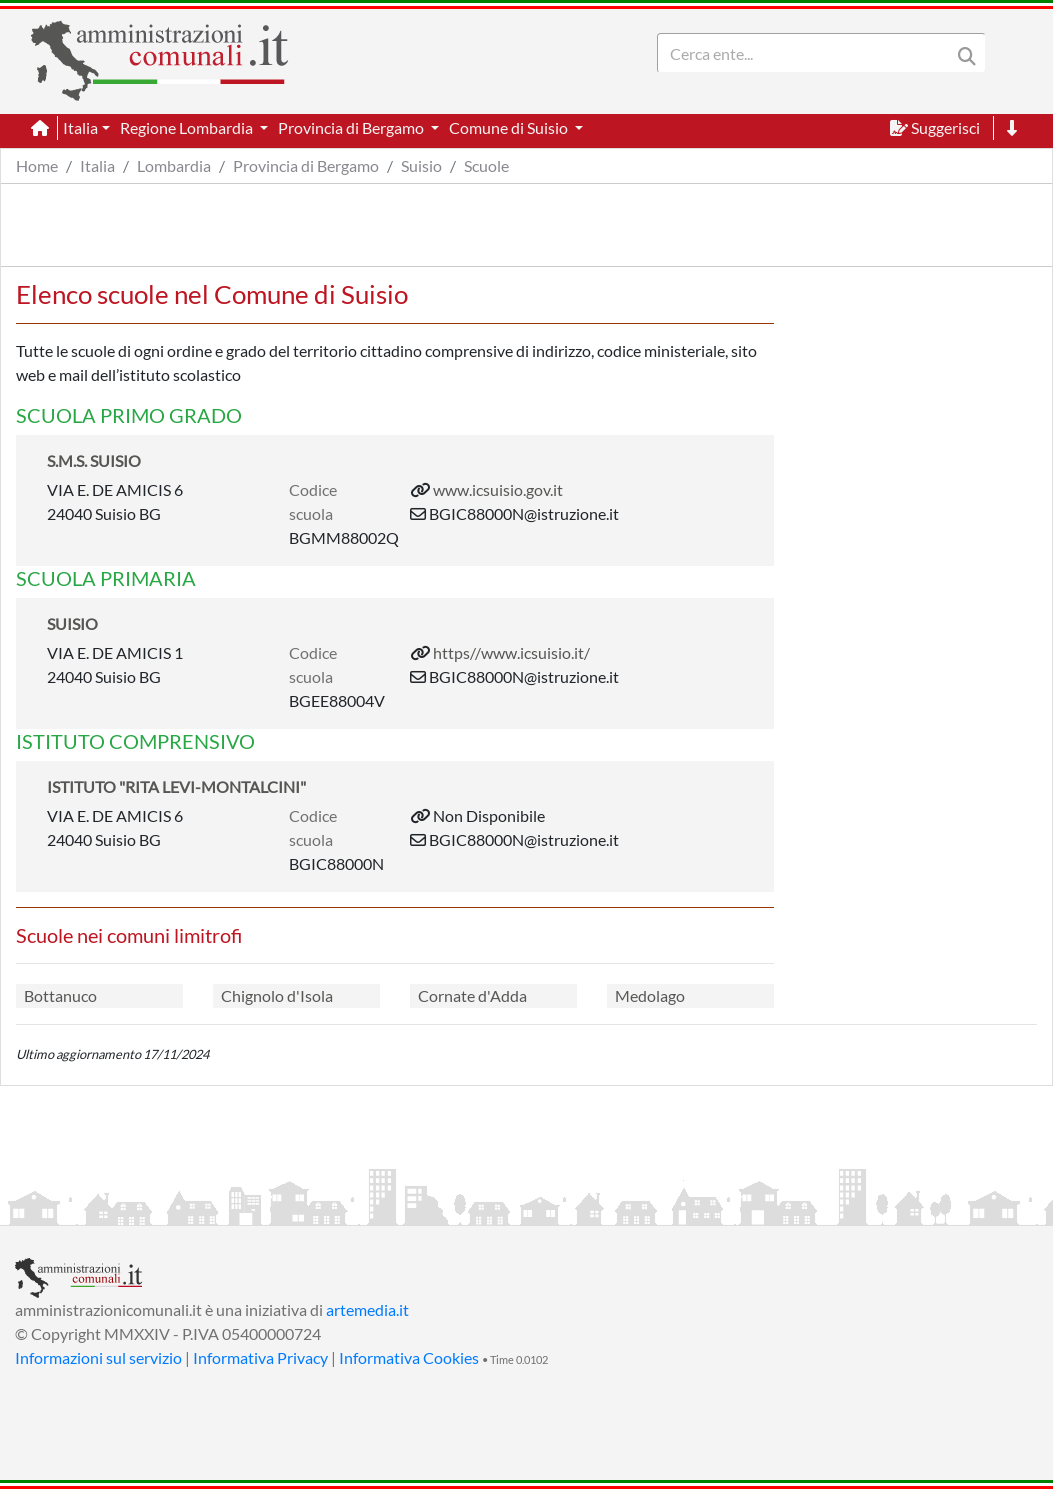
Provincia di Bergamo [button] (352, 127)
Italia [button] (80, 127)
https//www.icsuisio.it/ (511, 652)
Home (37, 165)
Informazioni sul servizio (98, 1357)
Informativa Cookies (409, 1357)
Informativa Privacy (260, 1357)
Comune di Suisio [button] (510, 127)
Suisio (421, 165)
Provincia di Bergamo (306, 165)
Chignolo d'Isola (277, 995)
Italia (97, 165)
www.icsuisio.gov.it (498, 489)
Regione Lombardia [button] (188, 127)
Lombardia (174, 165)
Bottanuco (60, 995)
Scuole (486, 165)
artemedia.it (367, 1309)
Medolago (650, 995)
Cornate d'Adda (472, 995)
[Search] (808, 53)
